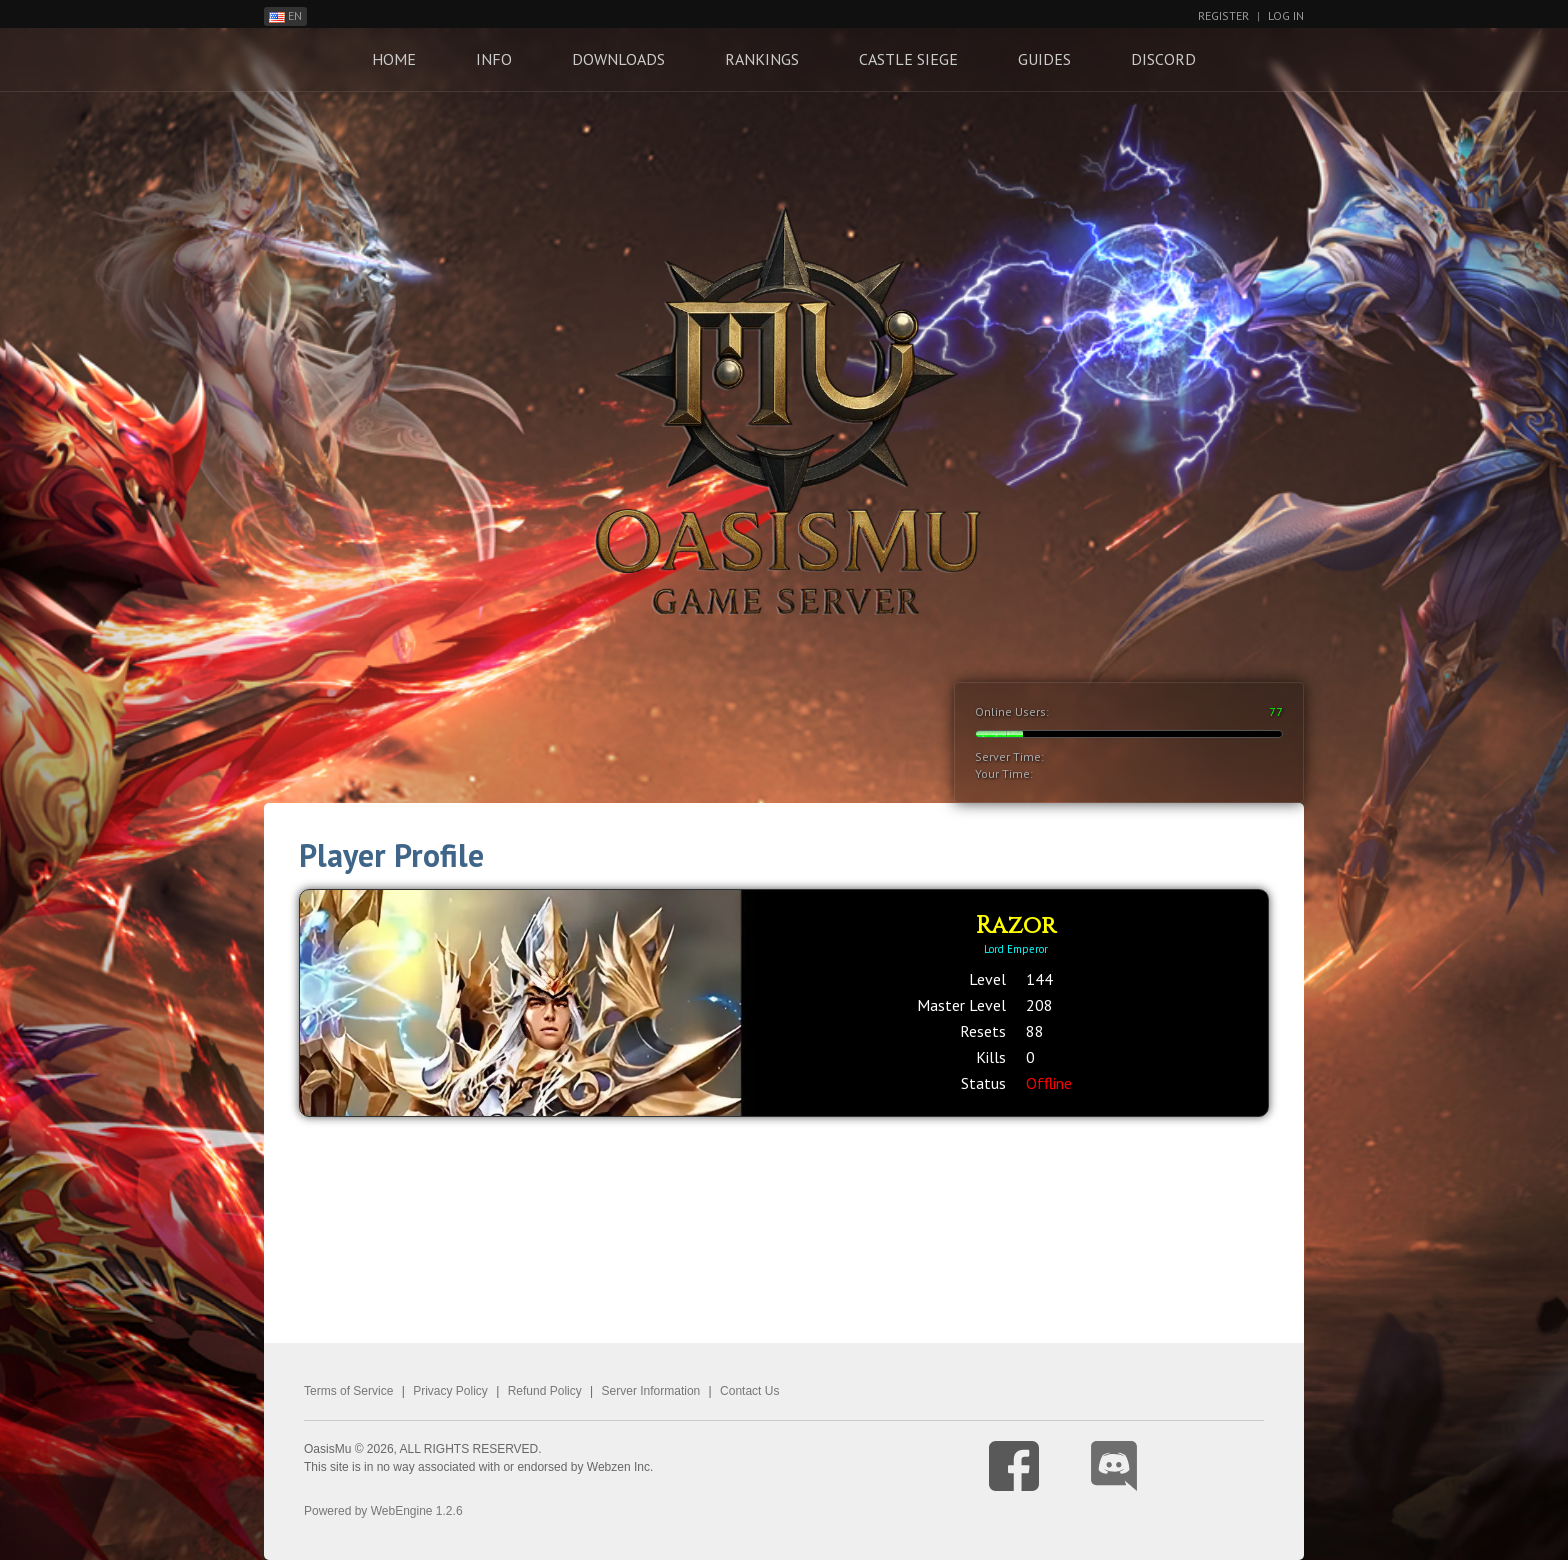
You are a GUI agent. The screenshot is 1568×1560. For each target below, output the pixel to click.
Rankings (762, 59)
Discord (1163, 59)
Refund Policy (545, 1391)
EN (285, 15)
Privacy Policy (450, 1391)
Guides (1044, 59)
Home (394, 59)
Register (1223, 15)
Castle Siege (908, 59)
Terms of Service (348, 1391)
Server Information (651, 1391)
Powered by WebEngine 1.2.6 (383, 1511)
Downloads (618, 59)
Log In (1286, 15)
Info (494, 59)
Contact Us (749, 1391)
